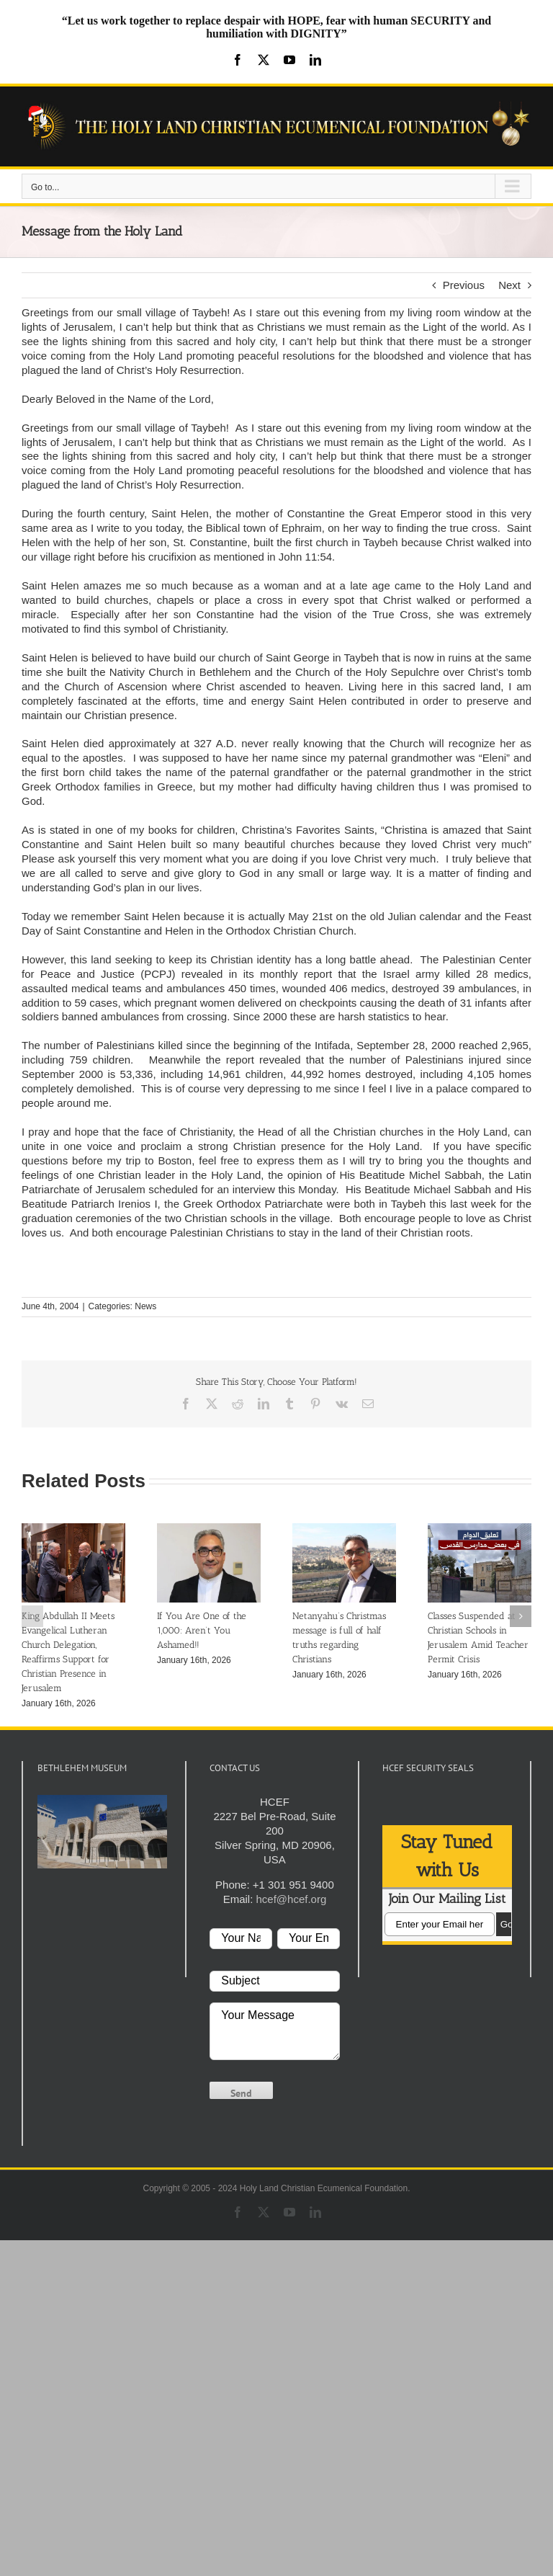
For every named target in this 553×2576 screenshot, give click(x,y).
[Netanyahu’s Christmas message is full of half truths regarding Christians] (344, 1529)
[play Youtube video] (102, 1831)
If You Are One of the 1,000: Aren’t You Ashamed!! (201, 1630)
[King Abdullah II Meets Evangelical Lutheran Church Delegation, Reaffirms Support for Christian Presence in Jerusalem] (73, 1529)
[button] (32, 1616)
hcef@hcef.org (291, 1899)
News (145, 1306)
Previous (464, 285)
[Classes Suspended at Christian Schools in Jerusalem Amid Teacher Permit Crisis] (479, 1529)
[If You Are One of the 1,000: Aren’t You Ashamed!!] (209, 1529)
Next (509, 285)
